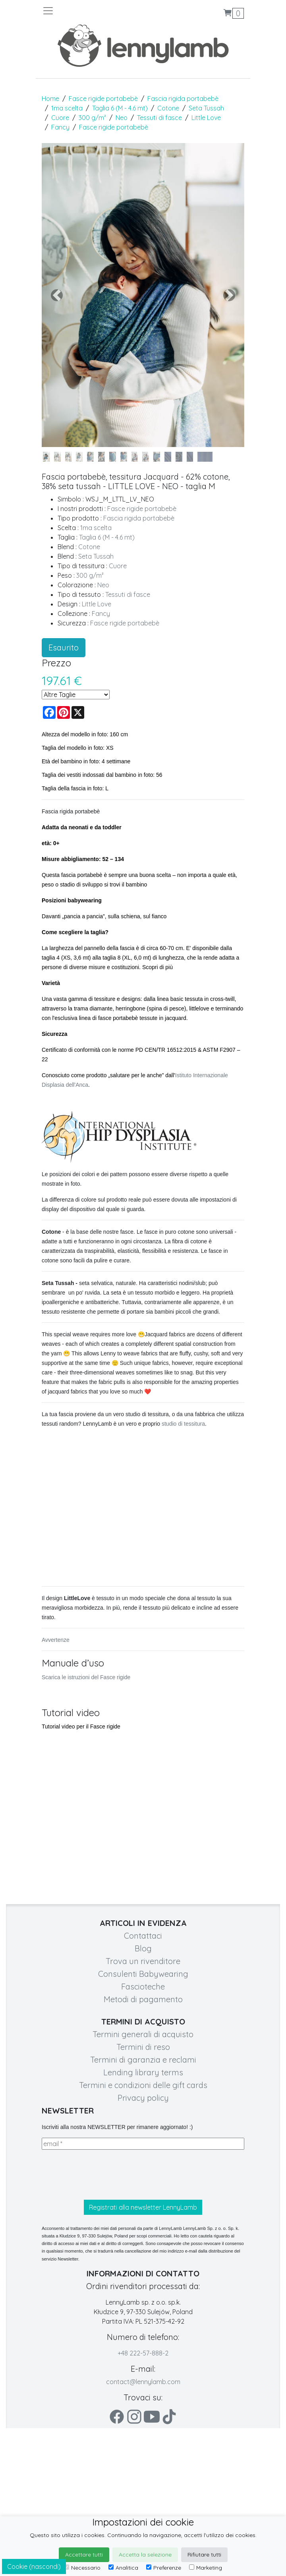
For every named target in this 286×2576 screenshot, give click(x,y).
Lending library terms (143, 2072)
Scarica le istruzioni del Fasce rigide (86, 1677)
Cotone (168, 108)
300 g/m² (92, 118)
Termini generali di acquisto (143, 2034)
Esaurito (63, 647)
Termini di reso (143, 2047)
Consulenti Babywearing (143, 1974)
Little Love (206, 118)
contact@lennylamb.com (143, 2382)
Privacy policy (143, 2098)
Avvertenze (56, 1640)
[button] (57, 295)
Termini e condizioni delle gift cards (143, 2085)
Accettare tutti (84, 2554)
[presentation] (102, 2174)
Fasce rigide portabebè (103, 99)
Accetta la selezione (145, 2554)
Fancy (60, 127)
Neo (122, 118)
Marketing (205, 2567)
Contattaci (143, 1936)
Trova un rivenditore (143, 1961)
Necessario (82, 2567)
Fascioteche (143, 1987)
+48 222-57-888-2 (143, 2353)
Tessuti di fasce (159, 118)
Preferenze (163, 2567)
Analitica (123, 2567)
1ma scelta (67, 108)
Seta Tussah (206, 108)
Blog (143, 1948)
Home (50, 99)
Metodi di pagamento (143, 1999)
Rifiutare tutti (204, 2554)
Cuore (60, 118)
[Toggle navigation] (92, 10)
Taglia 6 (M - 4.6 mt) (120, 108)
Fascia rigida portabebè (182, 99)
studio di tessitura (183, 1424)
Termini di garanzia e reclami (143, 2060)
